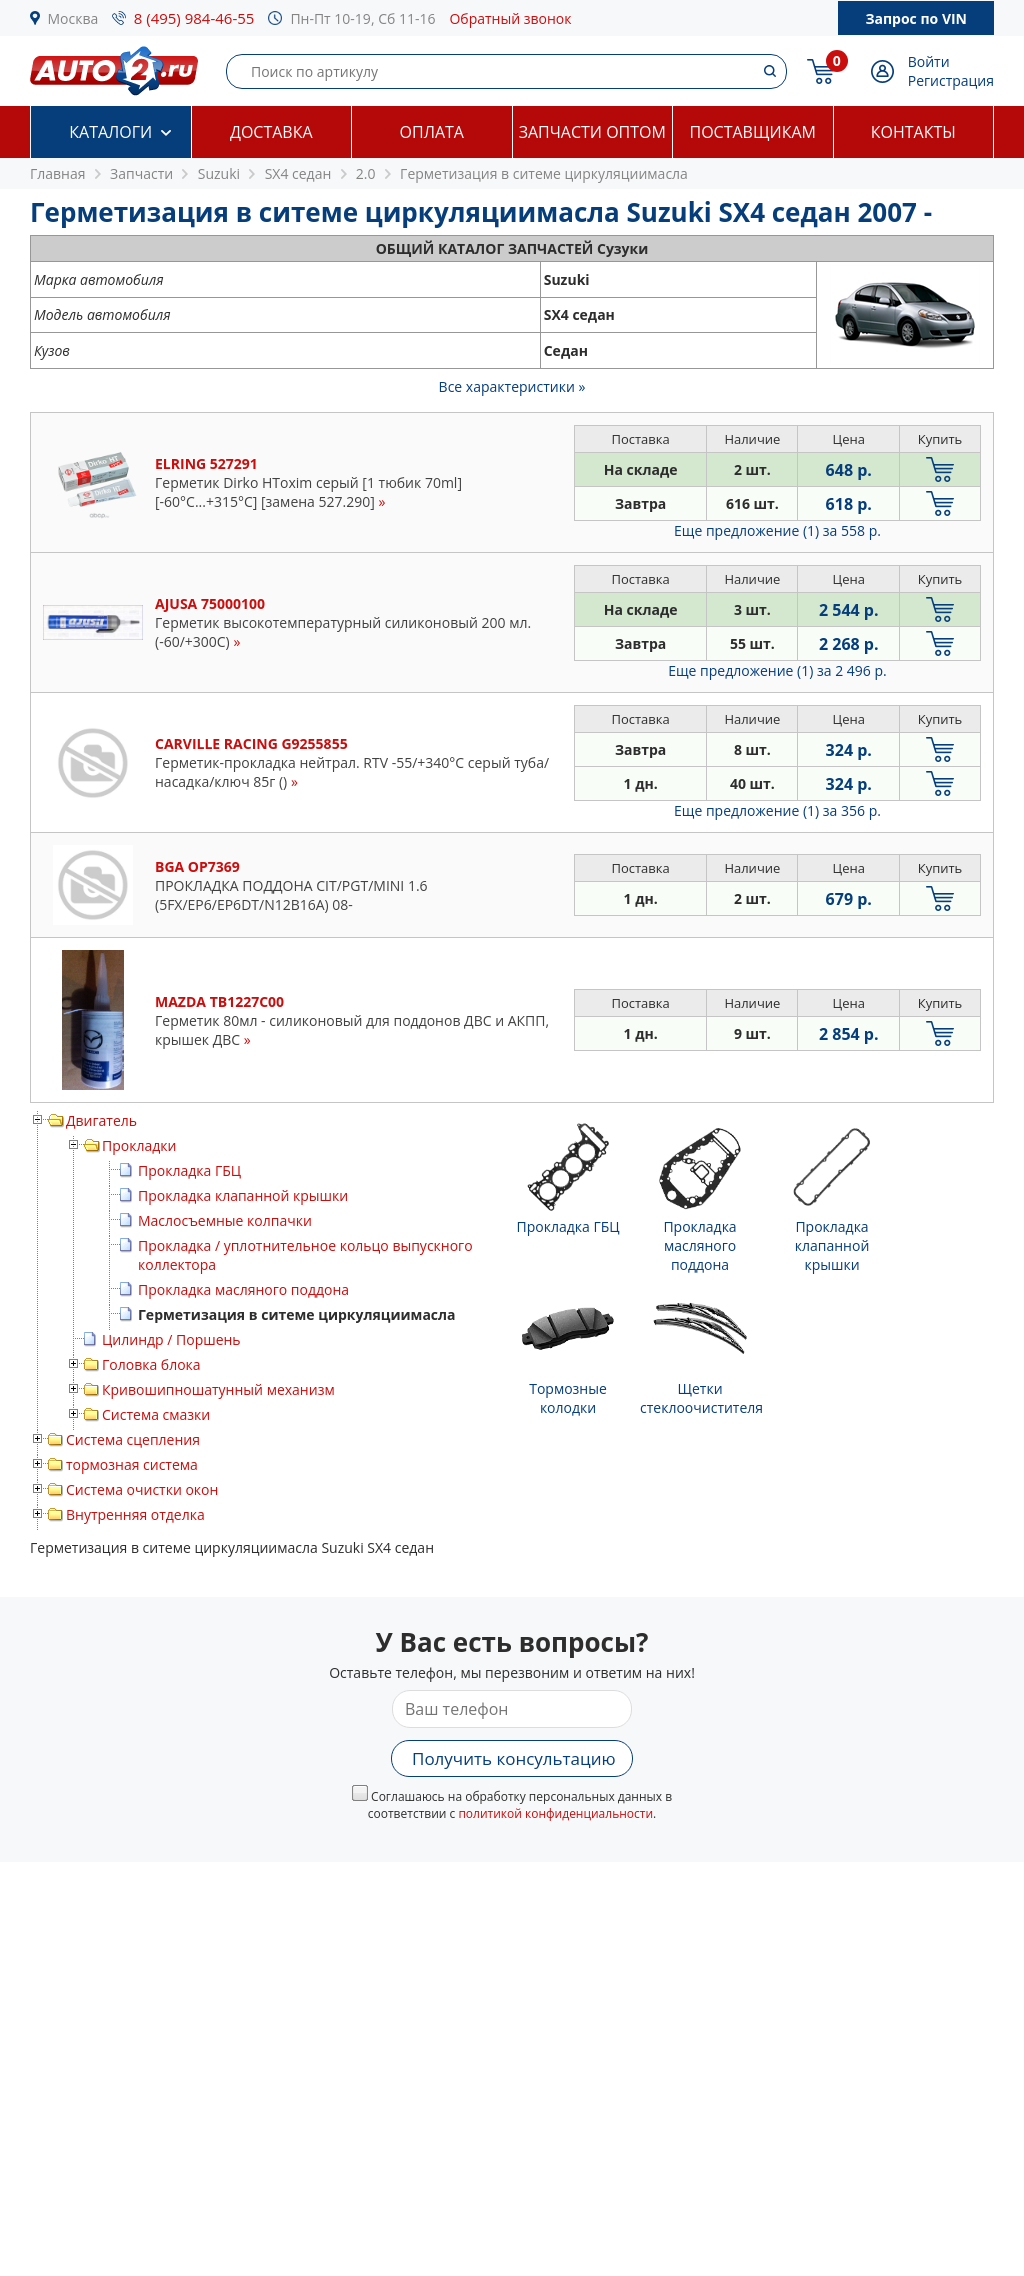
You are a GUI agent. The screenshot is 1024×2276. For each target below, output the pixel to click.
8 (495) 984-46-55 (194, 18)
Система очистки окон (142, 1489)
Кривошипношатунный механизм (218, 1389)
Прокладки (139, 1145)
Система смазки (156, 1414)
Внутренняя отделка (135, 1514)
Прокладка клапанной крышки (243, 1195)
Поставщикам (753, 132)
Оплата (432, 132)
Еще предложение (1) (777, 530)
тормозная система (132, 1464)
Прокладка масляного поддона (243, 1289)
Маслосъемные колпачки (225, 1220)
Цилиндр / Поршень (171, 1339)
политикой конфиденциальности (555, 1813)
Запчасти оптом (592, 132)
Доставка (271, 132)
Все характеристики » (512, 386)
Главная (58, 173)
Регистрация (951, 80)
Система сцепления (133, 1439)
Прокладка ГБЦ (189, 1170)
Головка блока (151, 1364)
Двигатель (101, 1120)
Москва (73, 18)
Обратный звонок (510, 18)
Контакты (913, 132)
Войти (929, 61)
